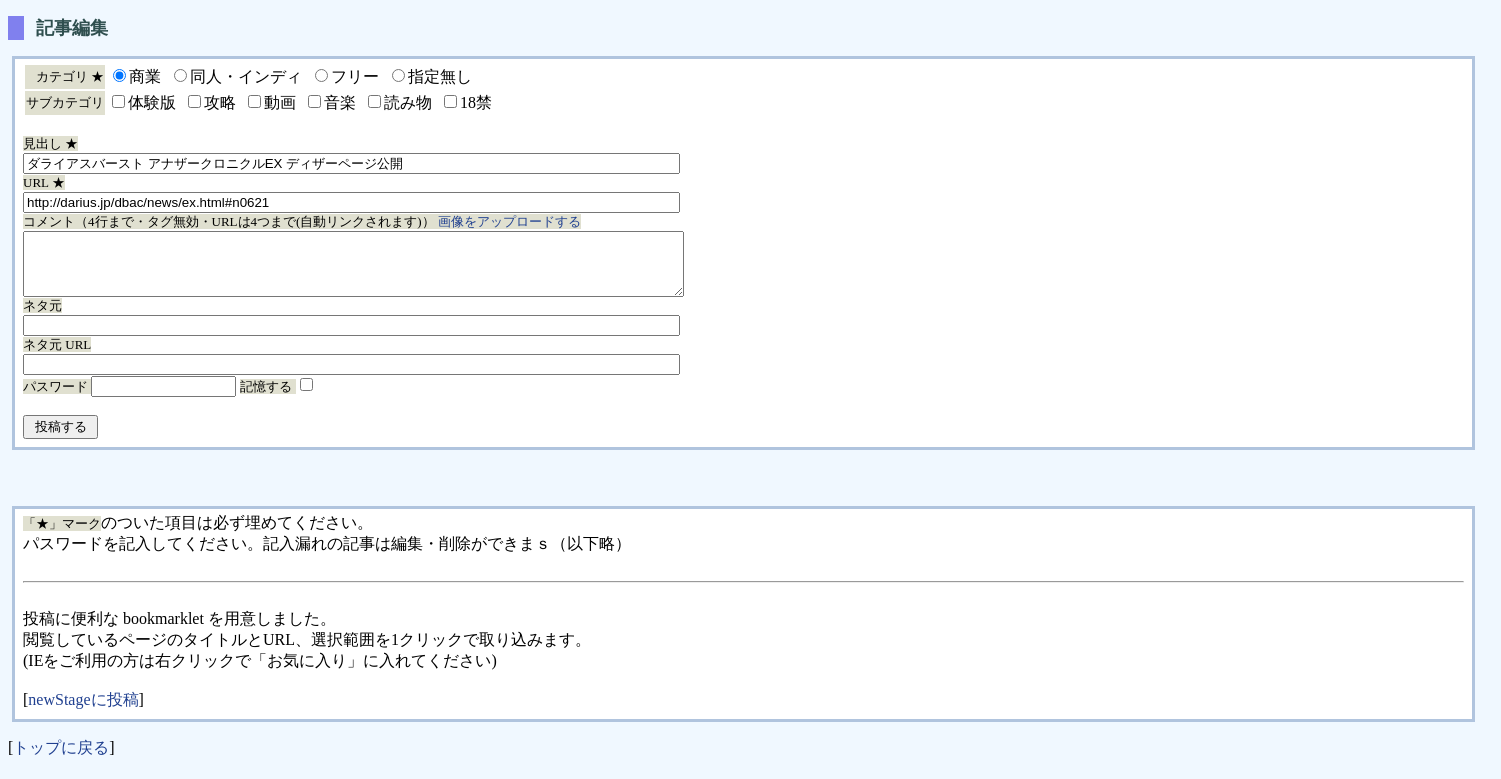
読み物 (408, 102)
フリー (355, 76)
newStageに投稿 (83, 711)
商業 (145, 76)
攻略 (220, 102)
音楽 (340, 102)
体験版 (152, 102)
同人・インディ (246, 76)
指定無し (440, 76)
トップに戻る (61, 759)
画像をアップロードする (509, 221)
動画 (280, 102)
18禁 (476, 102)
